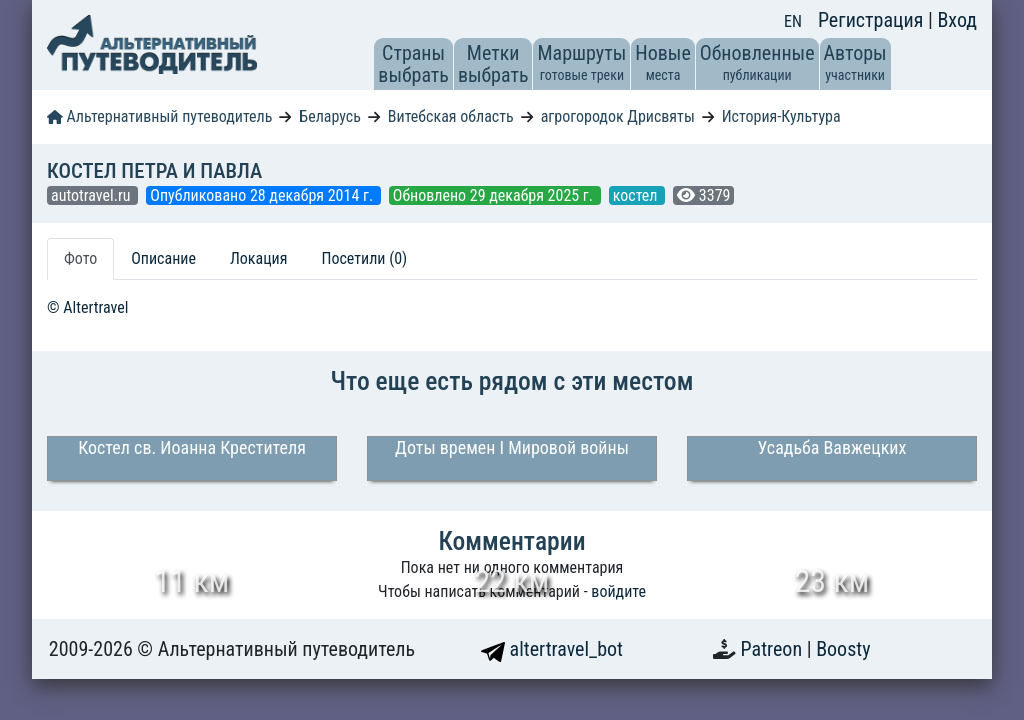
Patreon (774, 649)
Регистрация (873, 20)
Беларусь (330, 116)
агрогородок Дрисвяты (618, 116)
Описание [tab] (163, 258)
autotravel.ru (92, 195)
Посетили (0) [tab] (364, 258)
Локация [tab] (259, 258)
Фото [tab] (80, 258)
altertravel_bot (552, 649)
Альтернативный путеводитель (159, 116)
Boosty (843, 649)
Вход (957, 20)
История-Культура (781, 116)
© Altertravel (87, 307)
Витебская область (451, 116)
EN (793, 21)
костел (637, 195)
